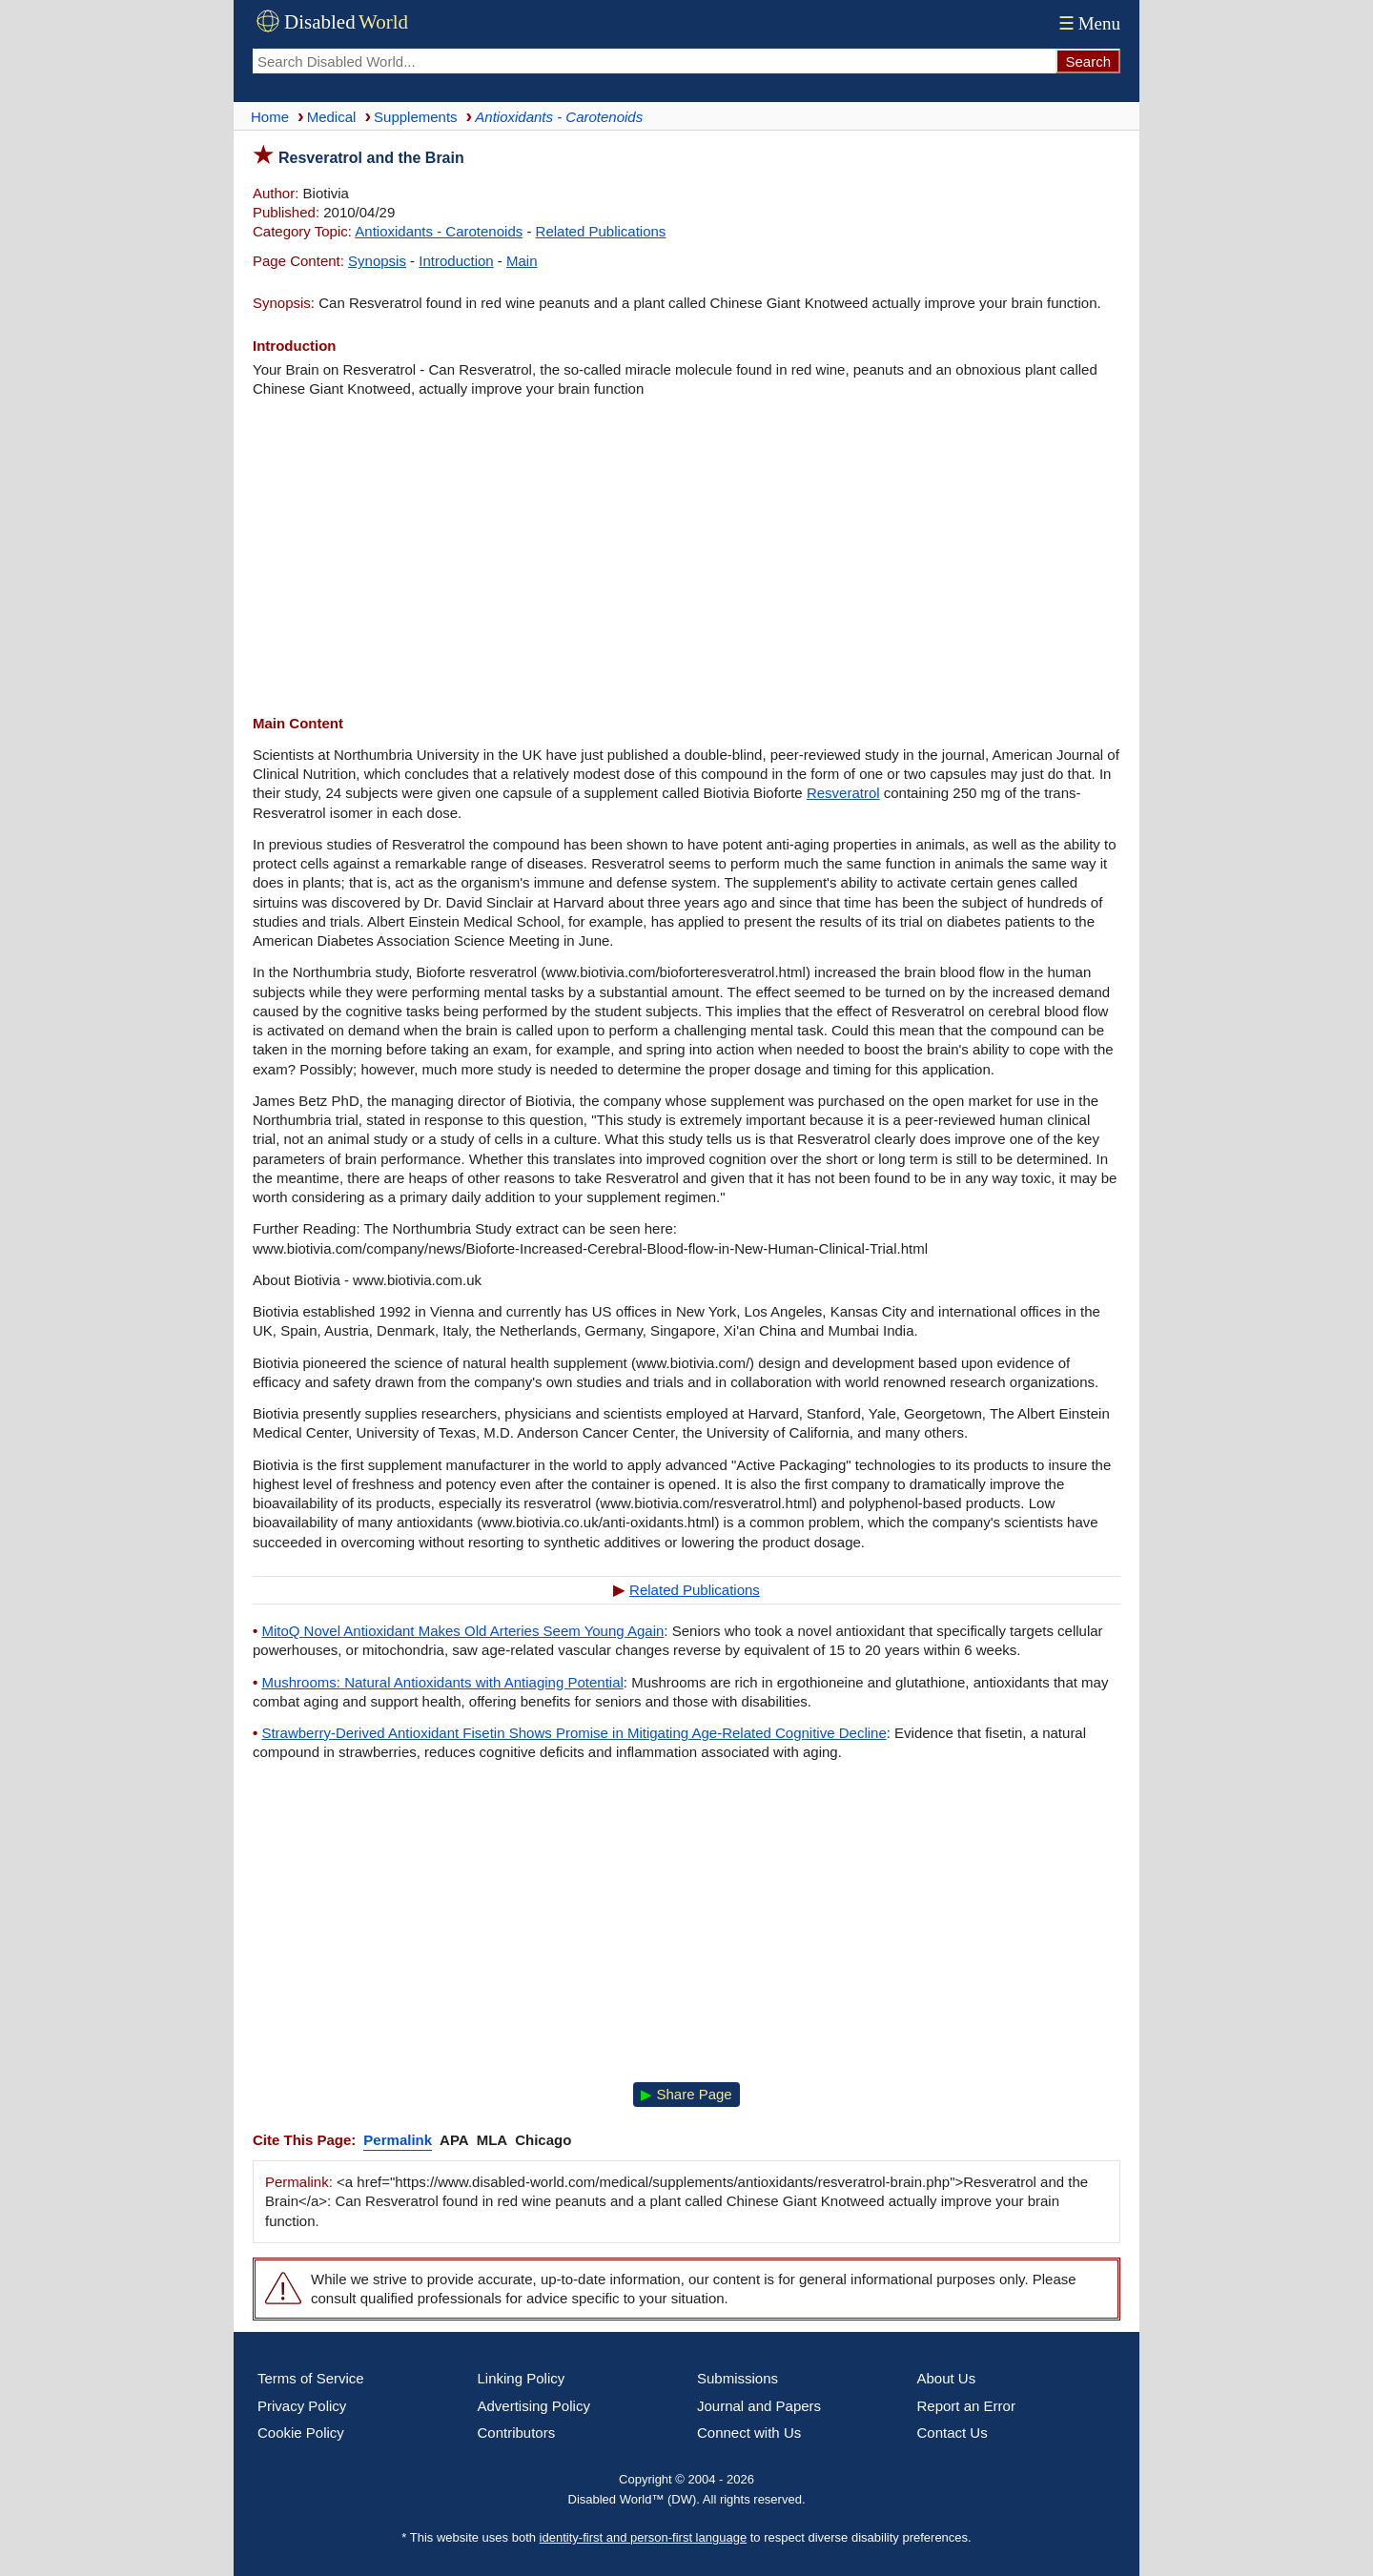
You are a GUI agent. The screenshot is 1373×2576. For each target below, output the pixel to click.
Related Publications (601, 231)
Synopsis (377, 261)
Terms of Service (310, 2378)
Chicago (543, 2140)
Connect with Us (749, 2432)
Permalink (397, 2140)
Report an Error (966, 2406)
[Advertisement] (686, 556)
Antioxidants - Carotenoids (439, 231)
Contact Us (952, 2432)
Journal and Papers (759, 2406)
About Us (946, 2378)
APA (454, 2140)
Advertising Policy (534, 2406)
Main (522, 261)
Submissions (737, 2378)
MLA (492, 2140)
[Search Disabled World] (654, 61)
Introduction (456, 261)
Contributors (517, 2432)
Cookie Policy (300, 2432)
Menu (1087, 23)
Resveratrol (843, 793)
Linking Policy (521, 2378)
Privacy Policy (301, 2406)
